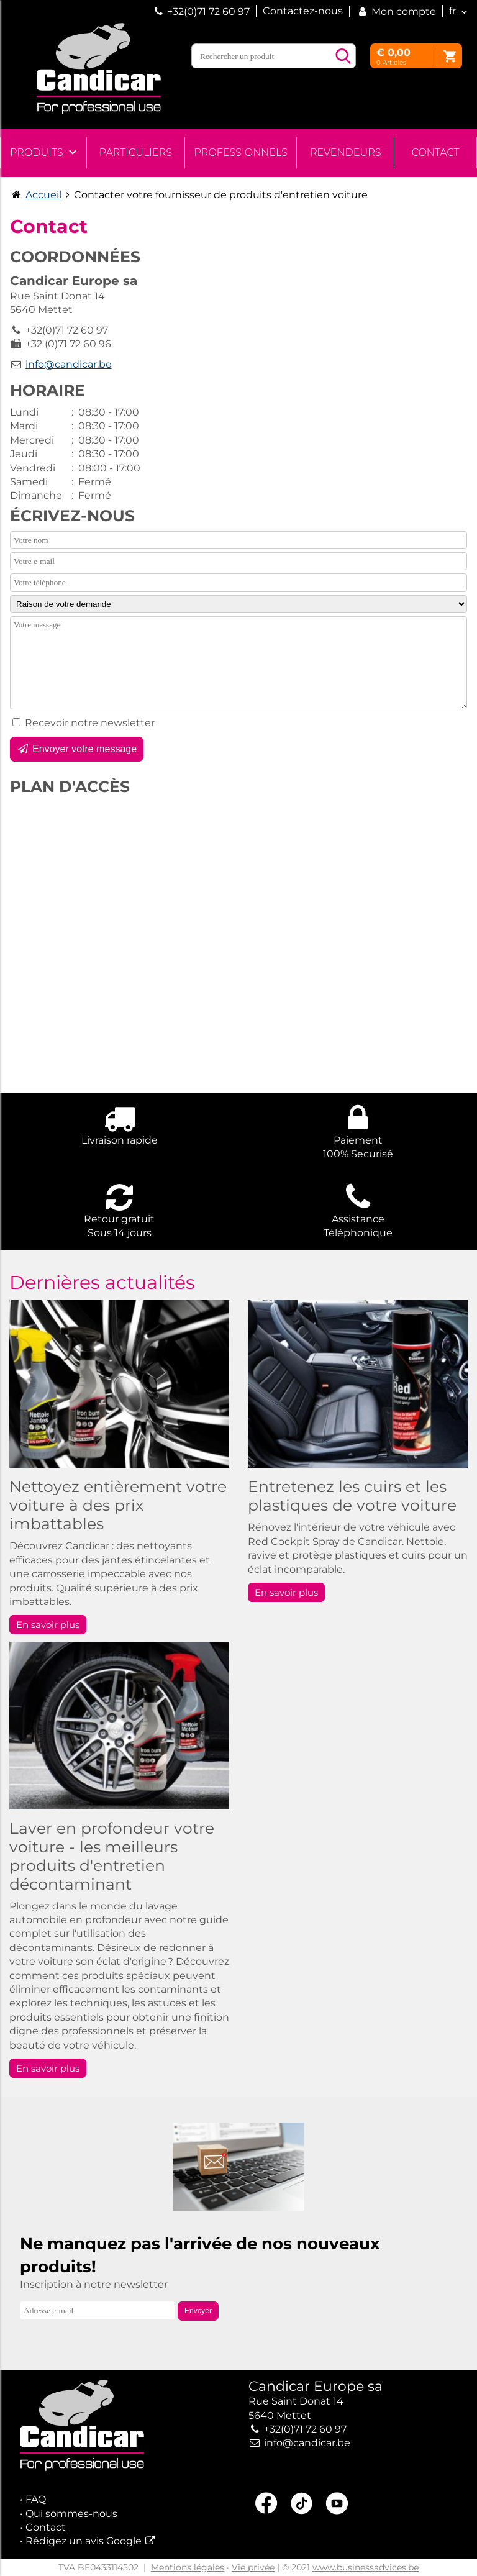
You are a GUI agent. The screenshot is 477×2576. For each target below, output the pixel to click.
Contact (436, 152)
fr (452, 11)
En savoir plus (48, 1625)
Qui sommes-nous (71, 2513)
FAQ (35, 2499)
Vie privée (253, 2567)
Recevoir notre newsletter (90, 723)
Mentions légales (187, 2567)
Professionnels (241, 152)
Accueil (43, 195)
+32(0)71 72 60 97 (208, 11)
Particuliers (135, 152)
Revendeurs (345, 152)
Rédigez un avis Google (83, 2541)
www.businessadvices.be (365, 2567)
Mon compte (396, 11)
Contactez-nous (303, 11)
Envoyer (198, 2310)
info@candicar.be (68, 364)
